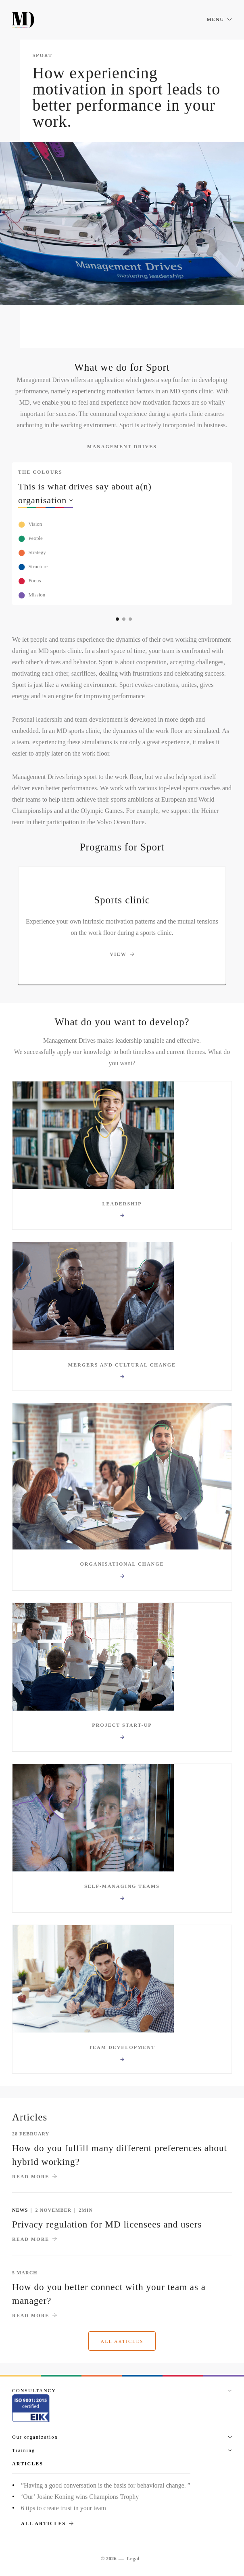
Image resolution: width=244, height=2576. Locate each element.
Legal (133, 2558)
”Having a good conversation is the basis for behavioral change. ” (105, 2485)
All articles (122, 2341)
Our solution (126, 327)
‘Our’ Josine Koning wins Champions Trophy (80, 2496)
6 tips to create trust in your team (63, 2508)
